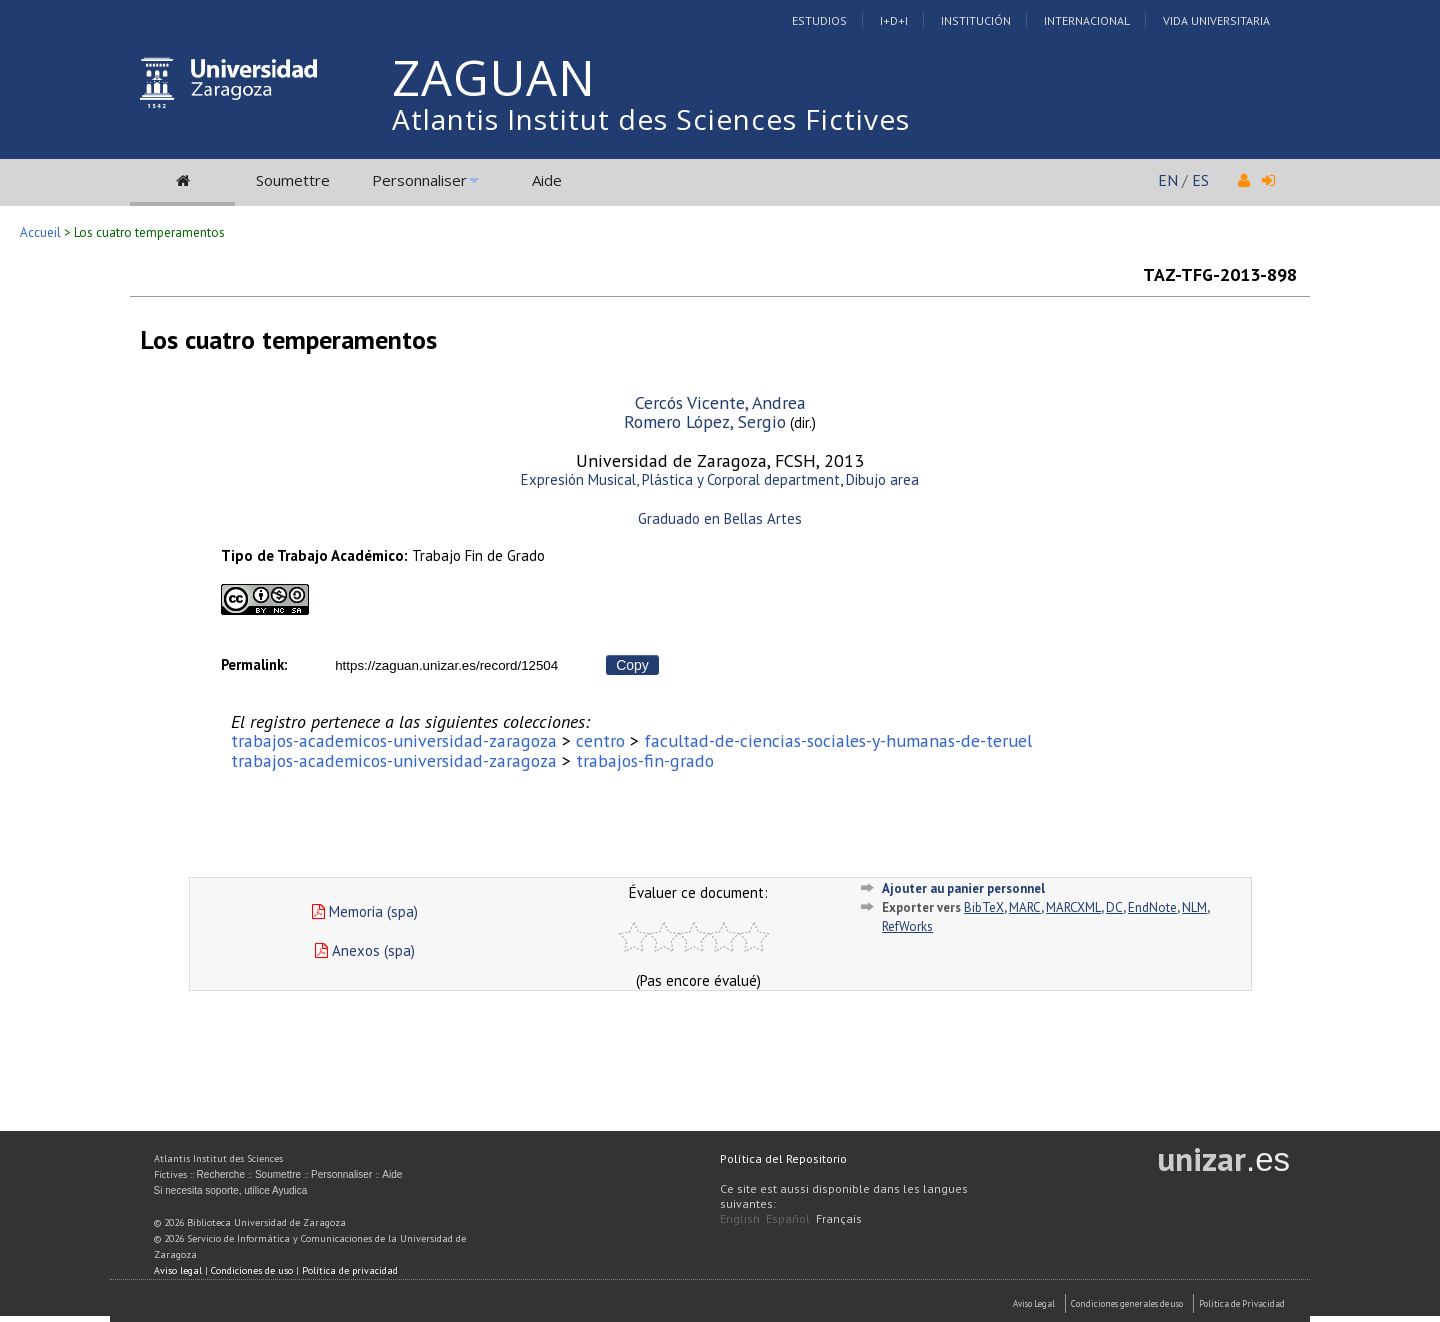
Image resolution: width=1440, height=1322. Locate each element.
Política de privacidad (350, 1270)
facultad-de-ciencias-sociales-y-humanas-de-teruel (838, 740)
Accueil (40, 232)
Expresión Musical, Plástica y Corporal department (680, 479)
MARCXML (1073, 907)
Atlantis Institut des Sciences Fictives (651, 119)
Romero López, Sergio (705, 421)
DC (1114, 907)
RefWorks (907, 926)
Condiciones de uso (252, 1270)
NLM (1194, 907)
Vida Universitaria (1216, 20)
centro (600, 740)
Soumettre (293, 180)
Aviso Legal (1034, 1303)
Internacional (1087, 20)
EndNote (1152, 907)
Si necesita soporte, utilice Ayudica (231, 1190)
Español (788, 1218)
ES (1200, 180)
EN (1168, 180)
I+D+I (894, 20)
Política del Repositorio (783, 1158)
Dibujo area (882, 479)
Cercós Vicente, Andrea (720, 402)
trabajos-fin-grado (645, 760)
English (740, 1218)
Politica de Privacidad (1242, 1303)
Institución (976, 20)
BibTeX (984, 907)
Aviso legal (178, 1270)
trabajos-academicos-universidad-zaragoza (394, 740)
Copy (632, 665)
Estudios (819, 20)
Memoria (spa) (365, 911)
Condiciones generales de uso (1127, 1303)
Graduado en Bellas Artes (720, 518)
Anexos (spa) (365, 950)
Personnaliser (419, 180)
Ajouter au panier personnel (963, 888)
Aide (547, 180)
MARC (1025, 907)
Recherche (221, 1174)
